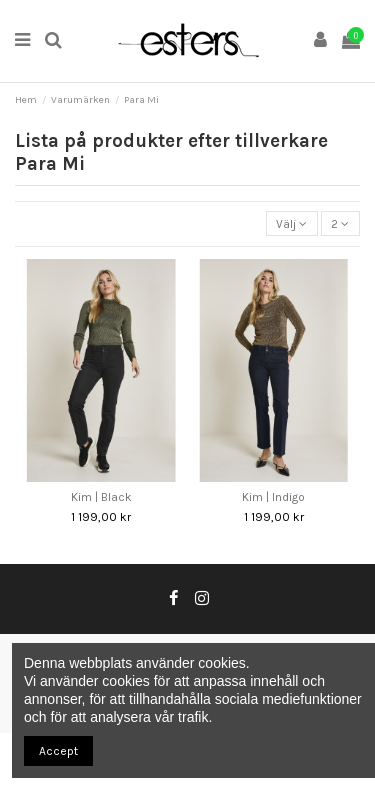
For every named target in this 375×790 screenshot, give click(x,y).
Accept (58, 751)
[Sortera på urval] (292, 223)
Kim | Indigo (273, 497)
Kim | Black (101, 497)
